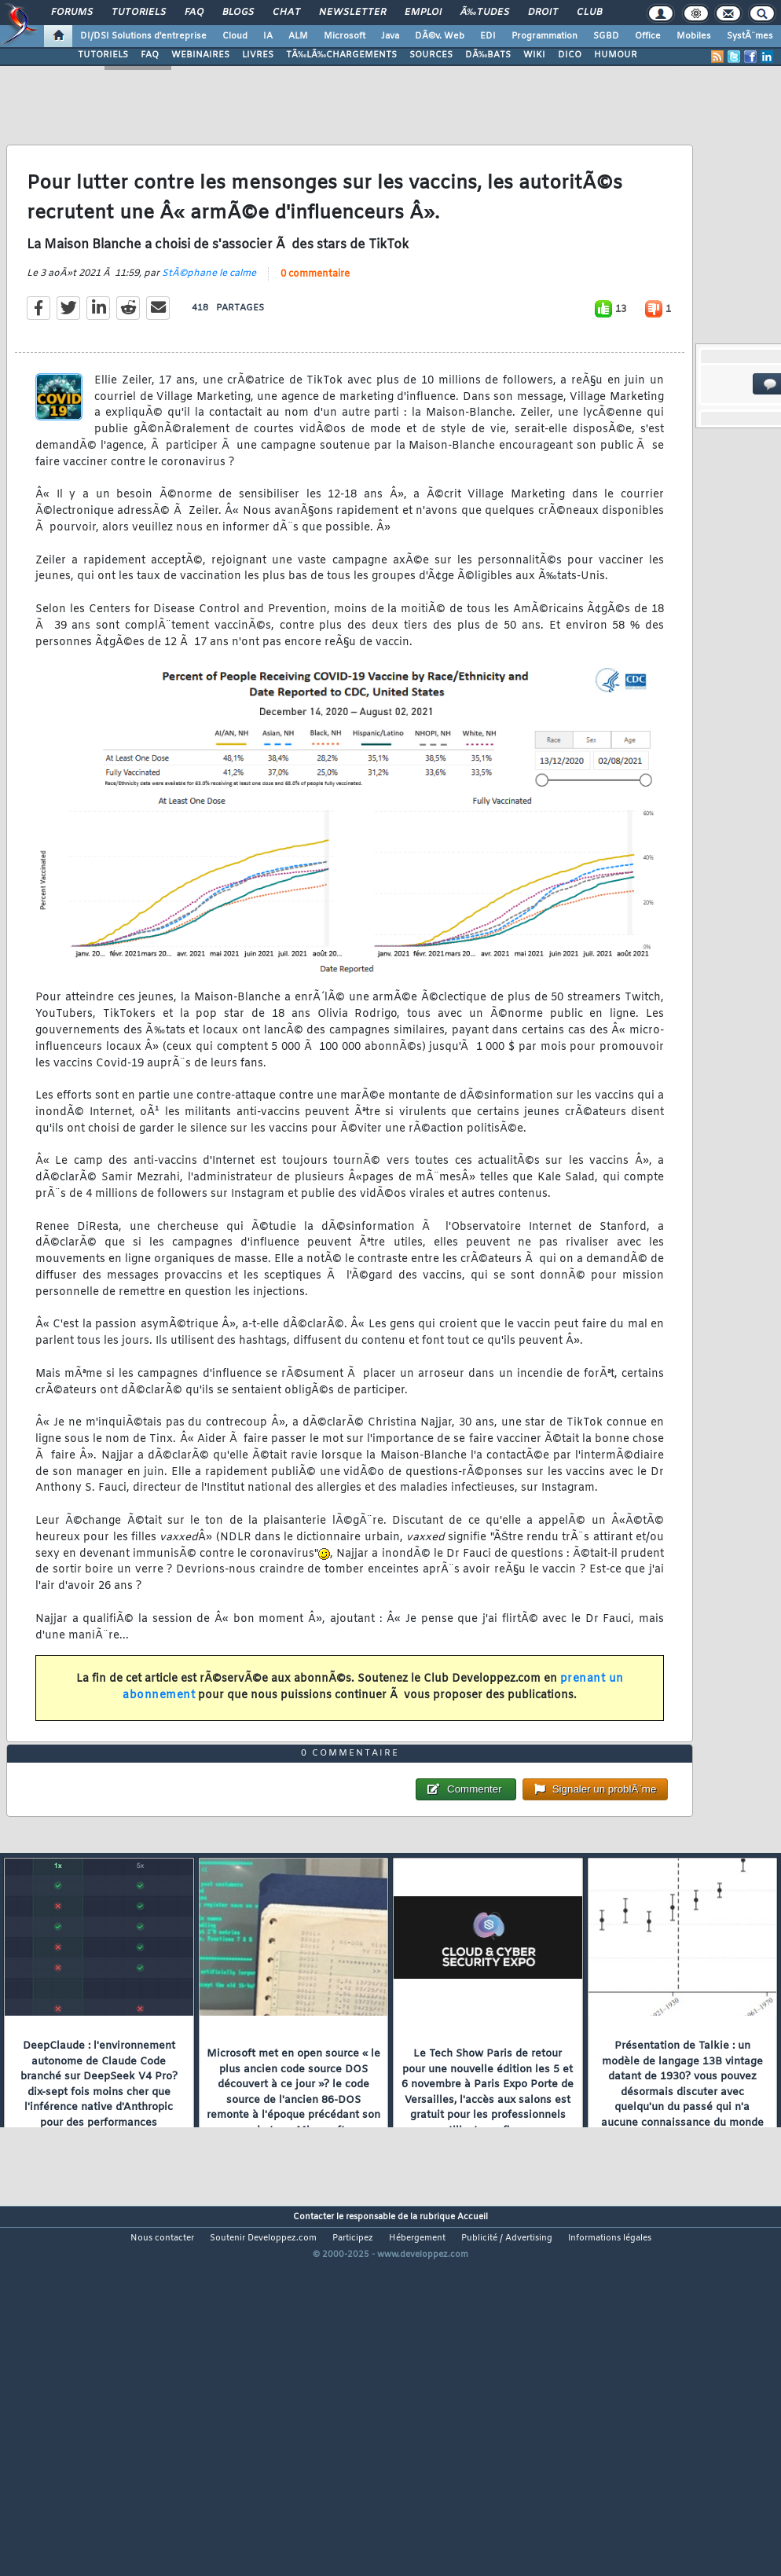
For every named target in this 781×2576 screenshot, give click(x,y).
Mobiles (693, 36)
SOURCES (431, 55)
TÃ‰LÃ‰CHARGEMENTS (341, 55)
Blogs (238, 12)
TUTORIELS (103, 55)
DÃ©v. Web (439, 36)
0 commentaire (315, 323)
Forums (72, 12)
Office (648, 36)
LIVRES (257, 55)
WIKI (534, 55)
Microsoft (344, 36)
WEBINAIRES (200, 55)
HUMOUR (615, 55)
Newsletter (352, 12)
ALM (298, 36)
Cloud (235, 36)
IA (268, 36)
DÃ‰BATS (488, 55)
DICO (569, 55)
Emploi (423, 12)
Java (390, 36)
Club (589, 12)
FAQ (194, 12)
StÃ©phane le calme (209, 322)
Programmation (545, 36)
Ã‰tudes (485, 12)
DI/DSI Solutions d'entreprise (143, 36)
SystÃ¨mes (750, 36)
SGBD (606, 36)
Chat (286, 12)
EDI (488, 36)
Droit (542, 12)
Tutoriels (138, 12)
